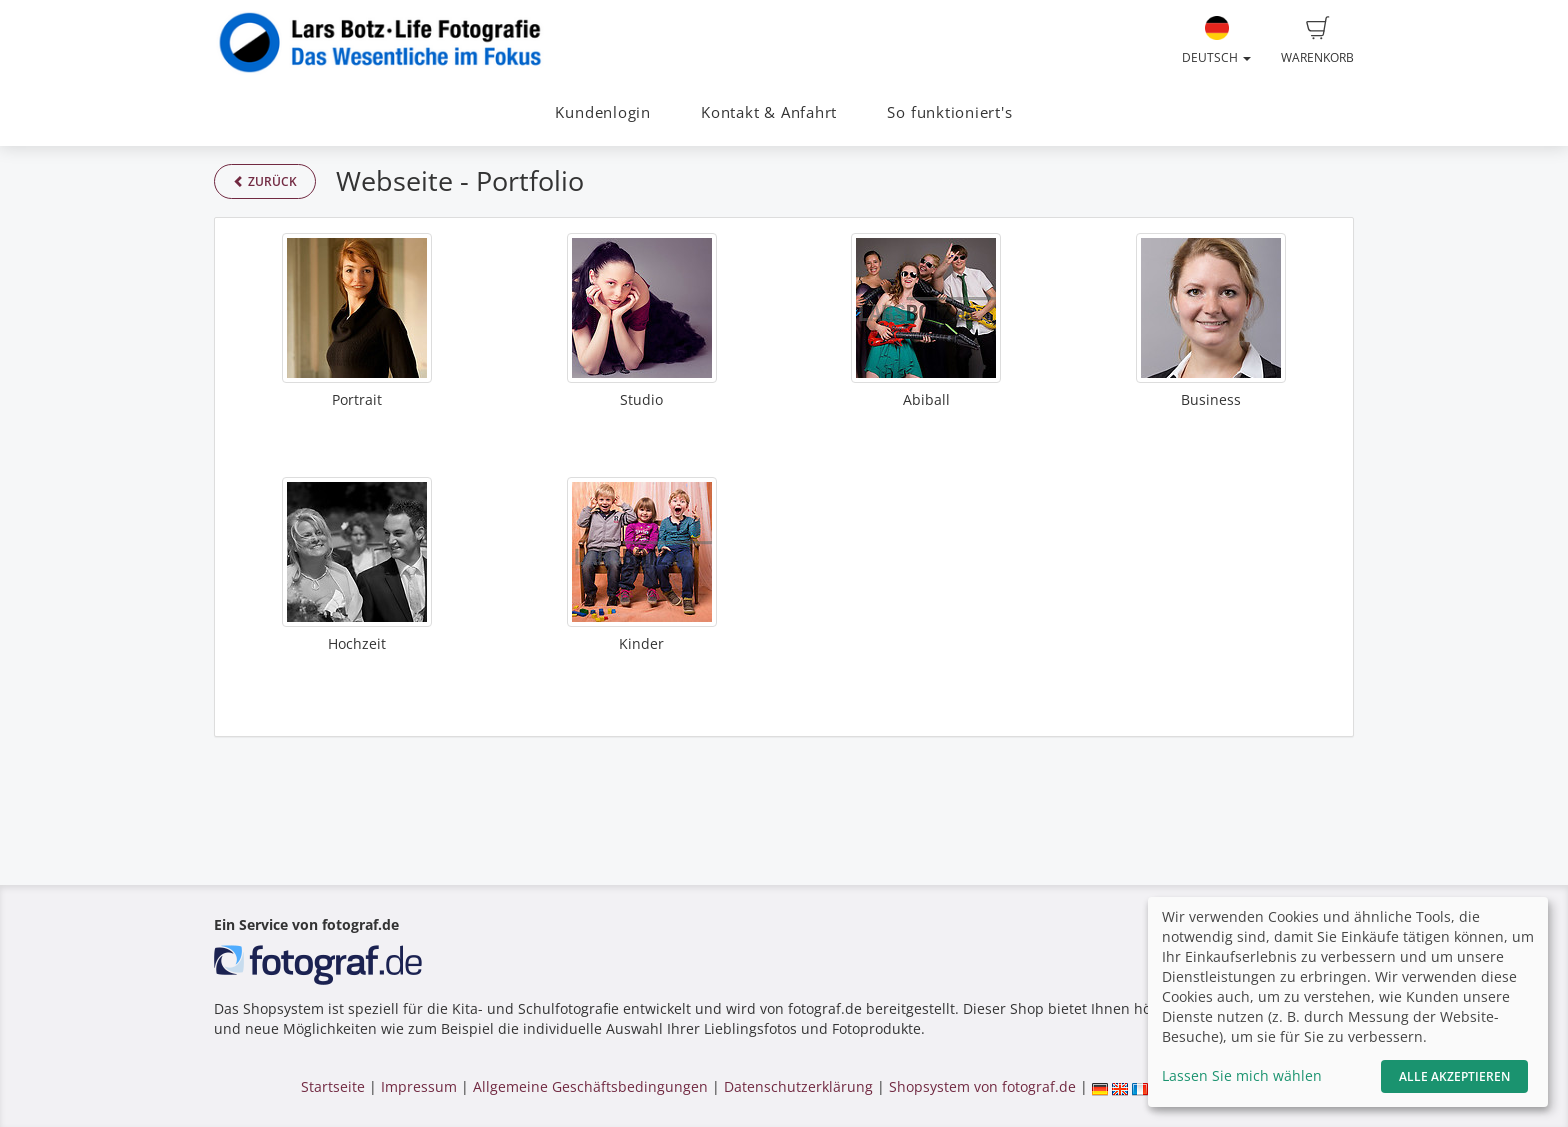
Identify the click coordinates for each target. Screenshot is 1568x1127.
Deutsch (1216, 41)
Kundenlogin (602, 112)
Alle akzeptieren (1454, 1076)
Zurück (265, 181)
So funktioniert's (949, 112)
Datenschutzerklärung (798, 1086)
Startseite (333, 1086)
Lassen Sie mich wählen (1242, 1075)
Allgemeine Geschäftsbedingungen (590, 1086)
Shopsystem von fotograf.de (982, 1086)
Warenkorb (1317, 41)
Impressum (419, 1086)
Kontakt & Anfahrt (769, 112)
